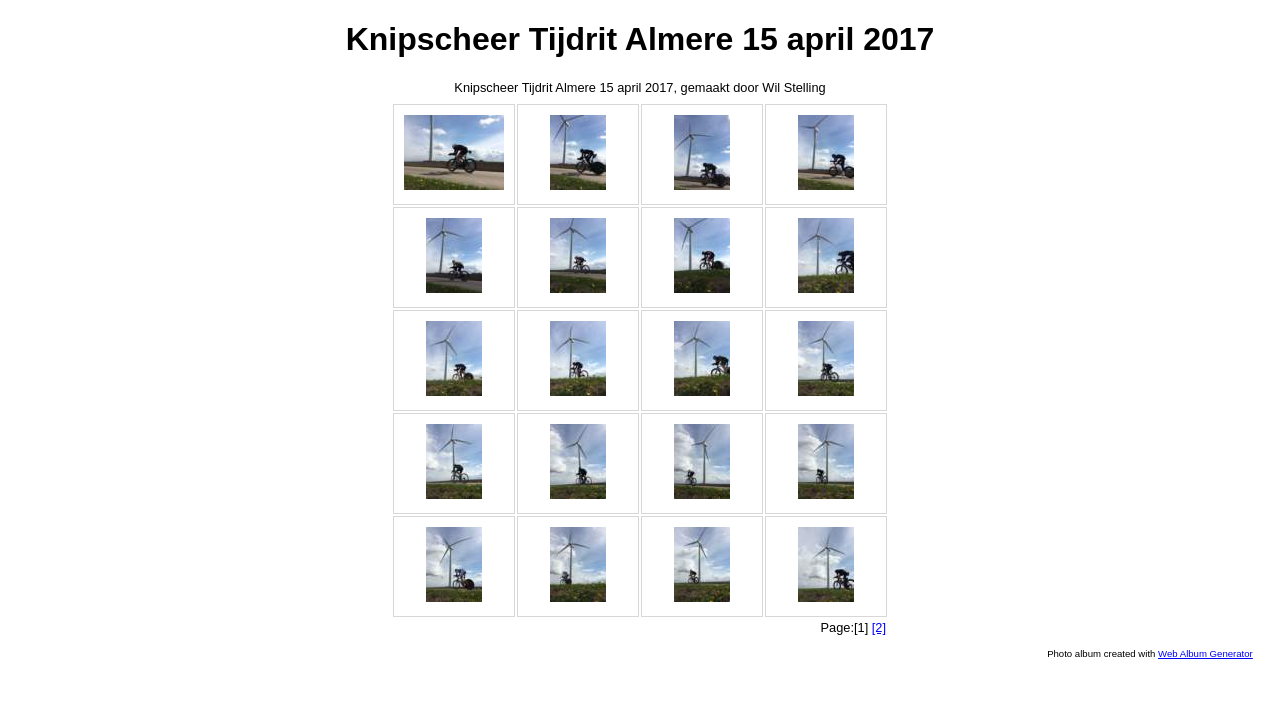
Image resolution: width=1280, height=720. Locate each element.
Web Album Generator (1205, 653)
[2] (879, 627)
